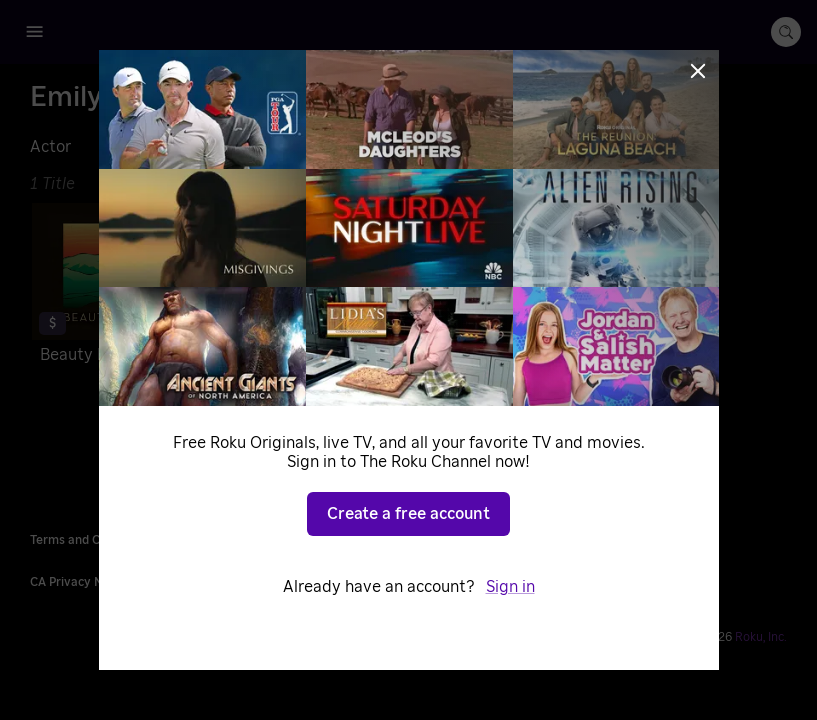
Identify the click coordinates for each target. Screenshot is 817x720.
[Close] (698, 71)
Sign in (510, 587)
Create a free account (408, 514)
